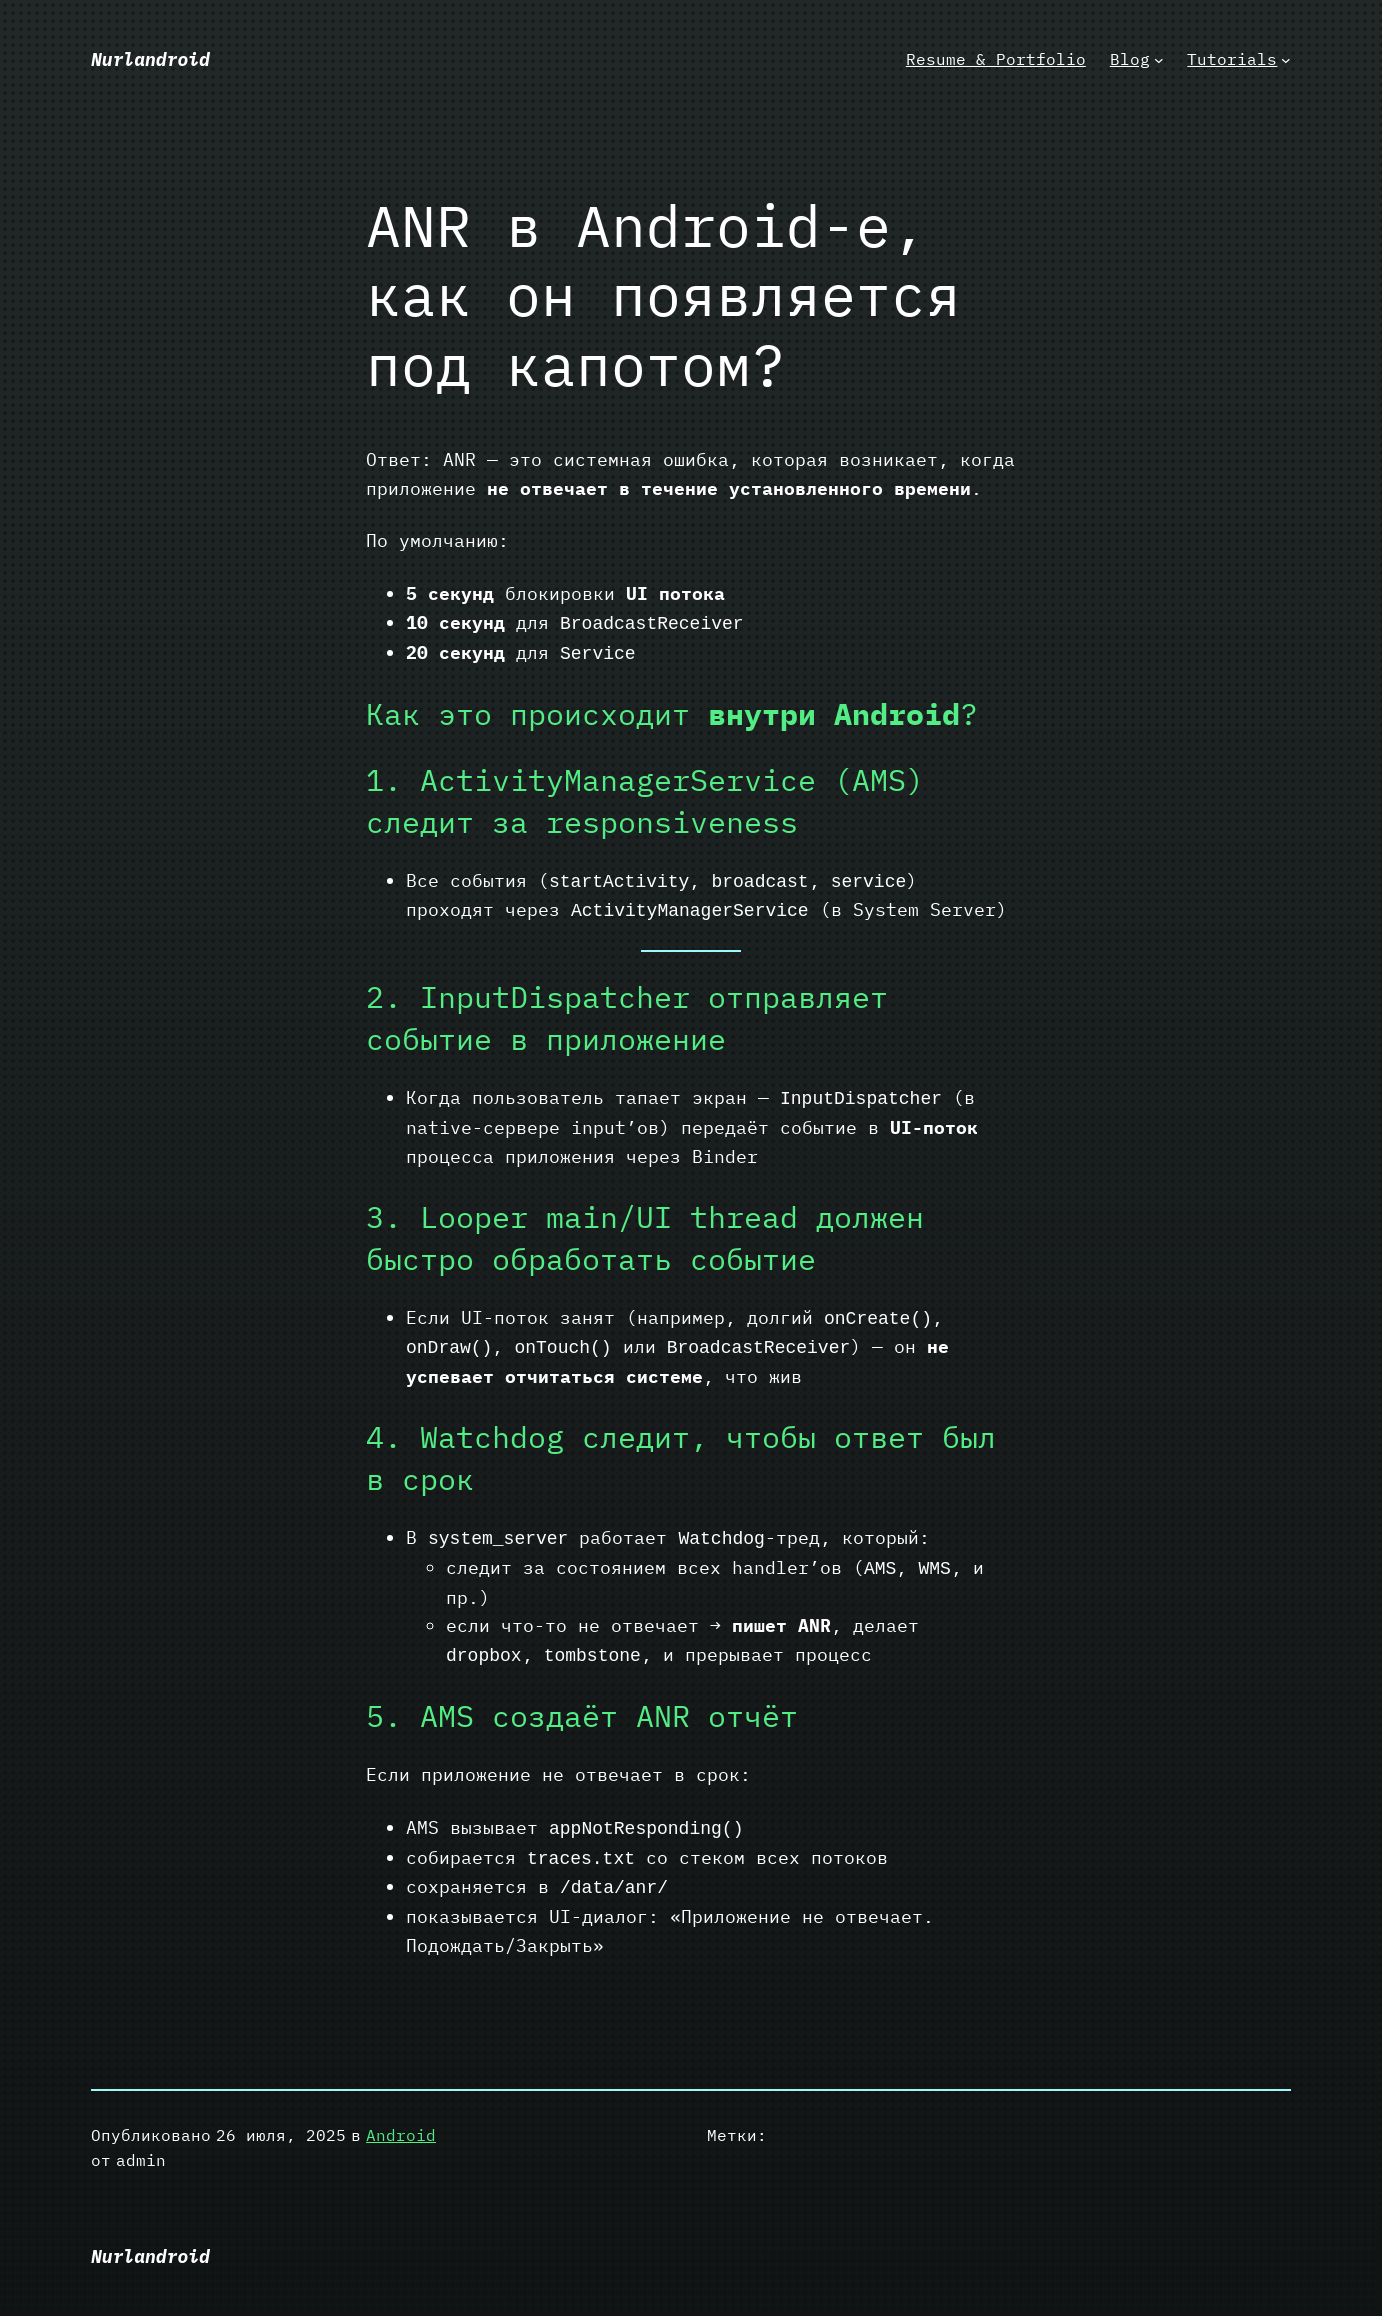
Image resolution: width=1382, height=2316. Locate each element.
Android (401, 2135)
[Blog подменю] (1159, 60)
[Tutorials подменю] (1286, 60)
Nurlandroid (150, 59)
